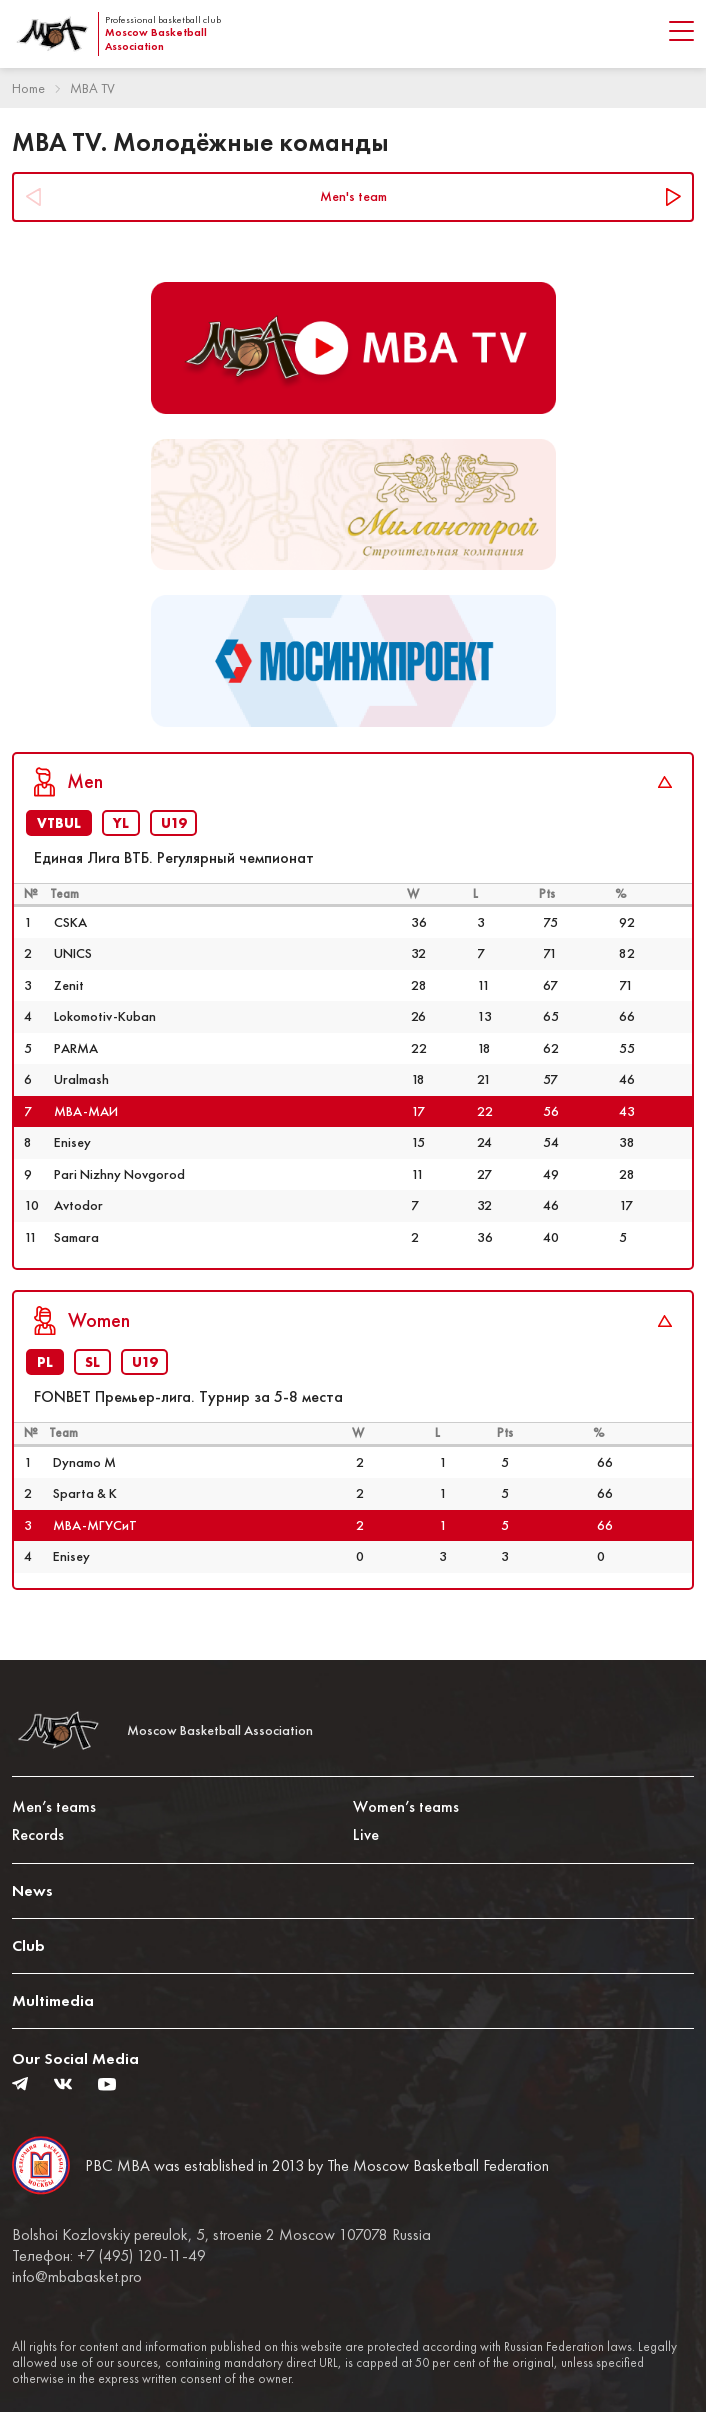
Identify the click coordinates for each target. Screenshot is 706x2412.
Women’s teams (406, 1806)
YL (121, 823)
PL (45, 1362)
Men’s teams (54, 1806)
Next (672, 196)
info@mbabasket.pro (77, 2277)
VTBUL (59, 823)
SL (92, 1362)
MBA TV (92, 88)
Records (38, 1834)
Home (28, 88)
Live (366, 1834)
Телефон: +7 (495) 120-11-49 (109, 2256)
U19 (173, 823)
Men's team (353, 196)
